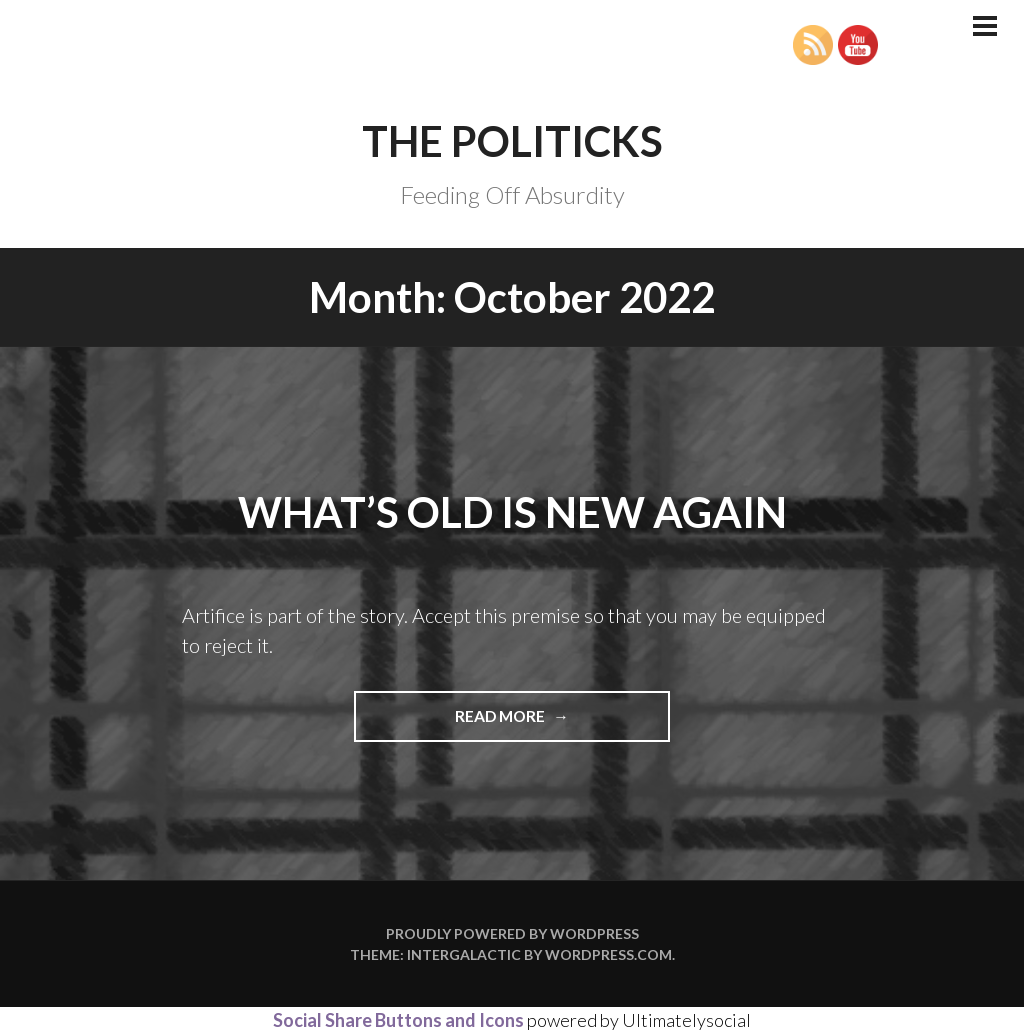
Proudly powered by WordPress (512, 933)
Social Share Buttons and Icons (398, 1020)
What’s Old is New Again (512, 512)
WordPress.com (608, 954)
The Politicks (512, 141)
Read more (535, 723)
